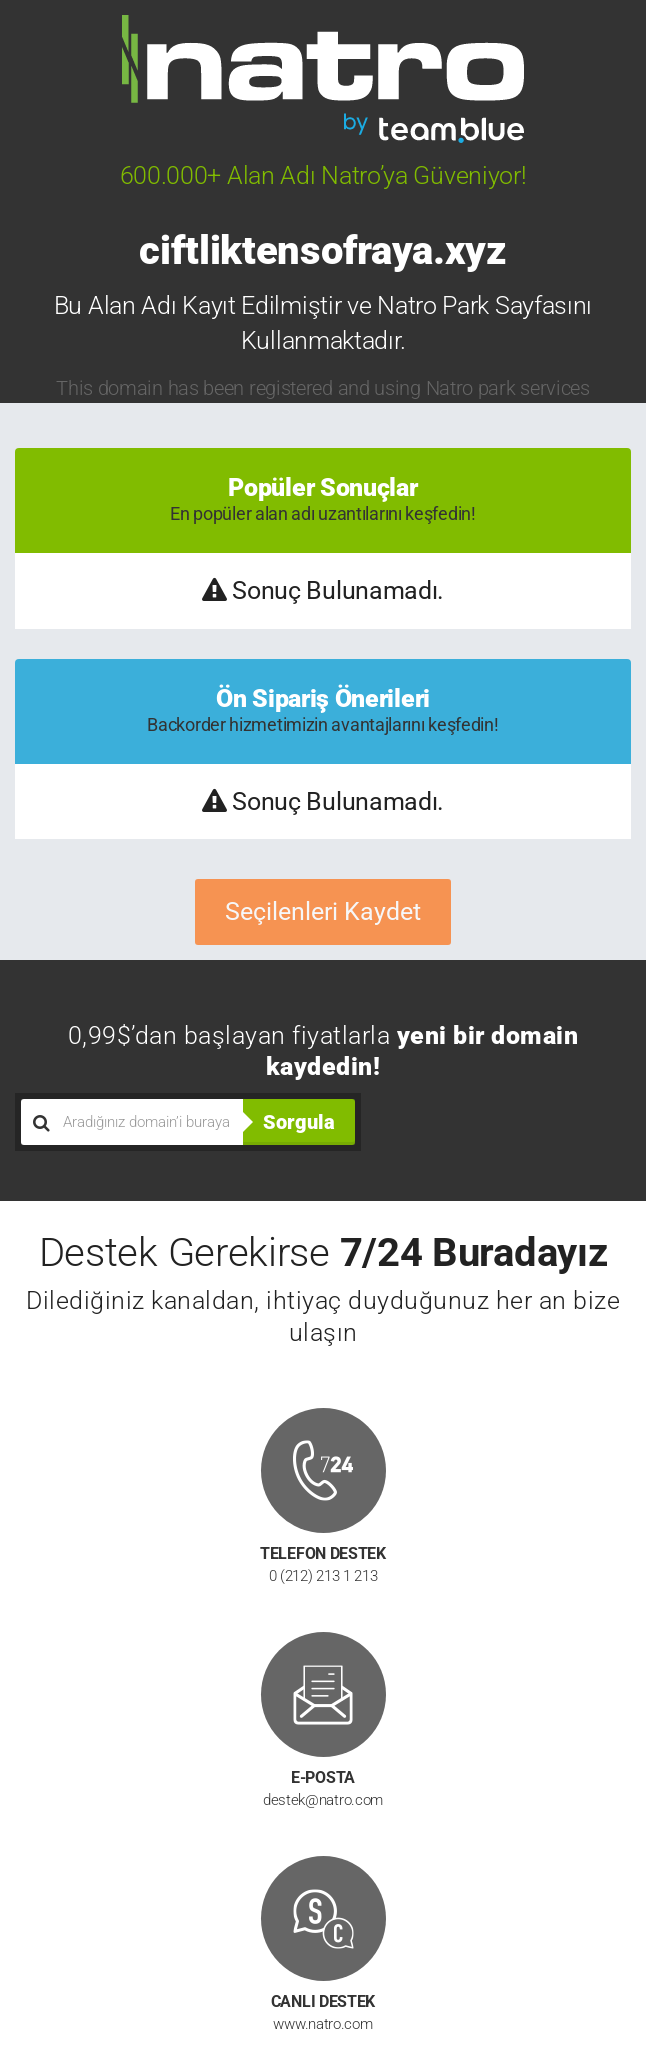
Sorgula (299, 1122)
